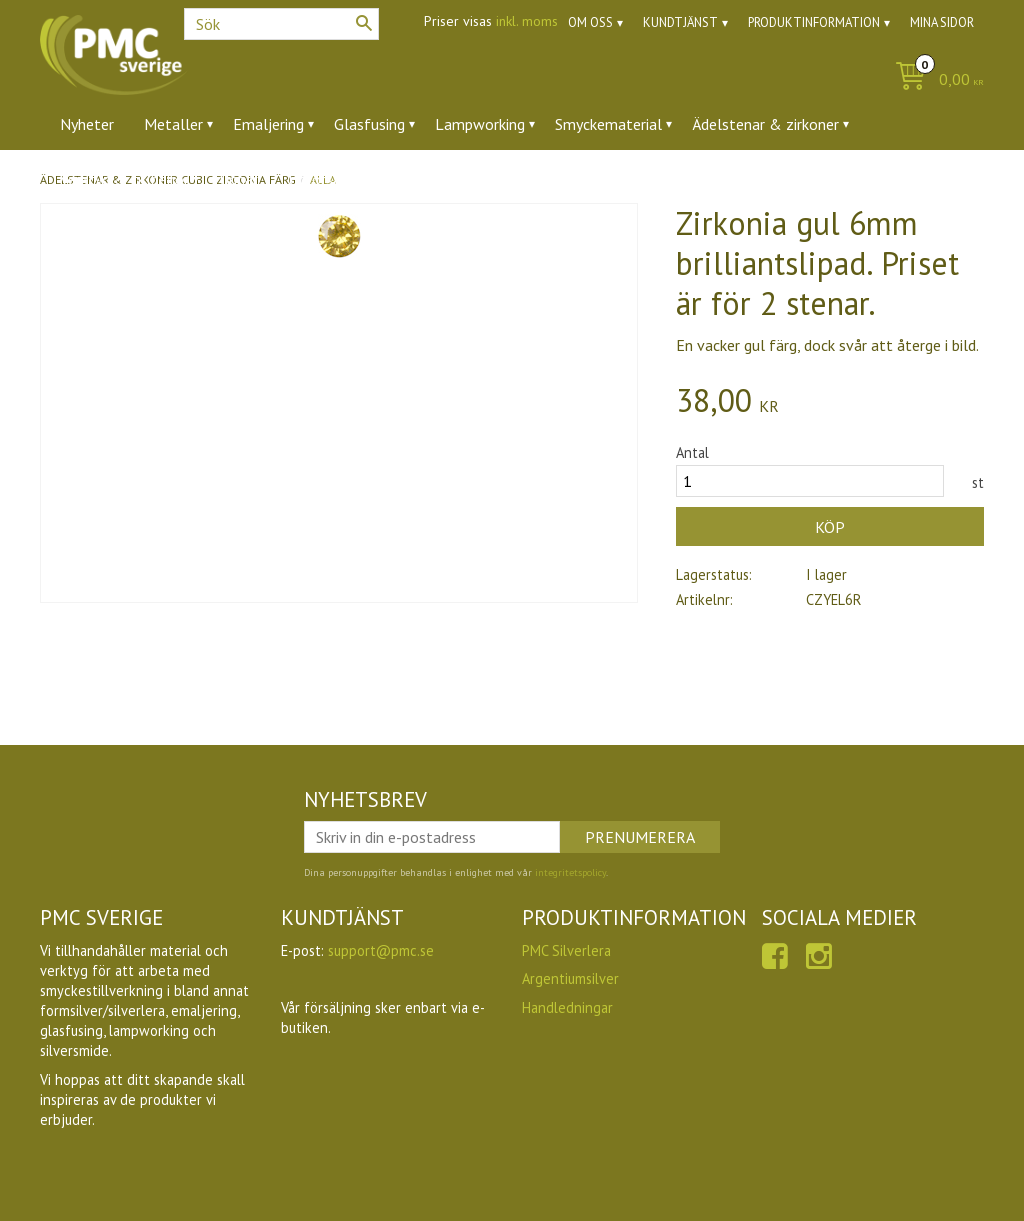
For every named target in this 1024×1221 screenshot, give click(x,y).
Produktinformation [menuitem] (814, 22)
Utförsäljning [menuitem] (332, 179)
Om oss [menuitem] (590, 22)
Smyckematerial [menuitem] (608, 124)
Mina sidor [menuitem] (942, 22)
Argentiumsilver (570, 978)
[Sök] (364, 23)
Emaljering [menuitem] (268, 124)
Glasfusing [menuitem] (369, 124)
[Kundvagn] (934, 80)
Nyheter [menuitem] (87, 124)
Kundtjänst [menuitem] (680, 22)
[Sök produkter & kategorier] (281, 24)
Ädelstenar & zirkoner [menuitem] (765, 124)
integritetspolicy (570, 872)
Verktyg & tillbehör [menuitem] (124, 179)
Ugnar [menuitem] (238, 179)
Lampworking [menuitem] (480, 124)
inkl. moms (527, 21)
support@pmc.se (381, 950)
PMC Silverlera (566, 950)
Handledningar (567, 1007)
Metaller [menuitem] (173, 124)
